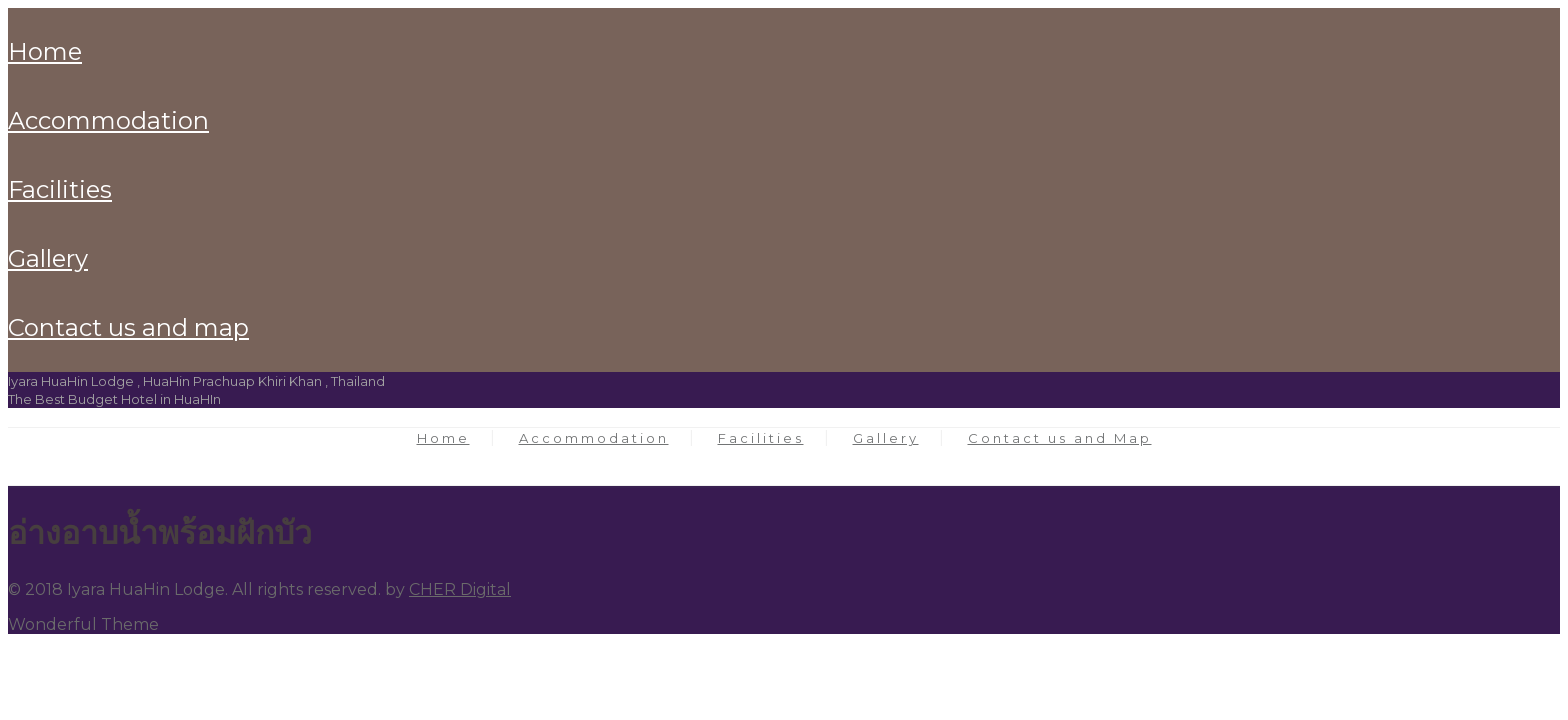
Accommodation (108, 120)
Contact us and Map (128, 327)
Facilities (60, 189)
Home (45, 51)
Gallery (48, 258)
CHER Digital (460, 589)
